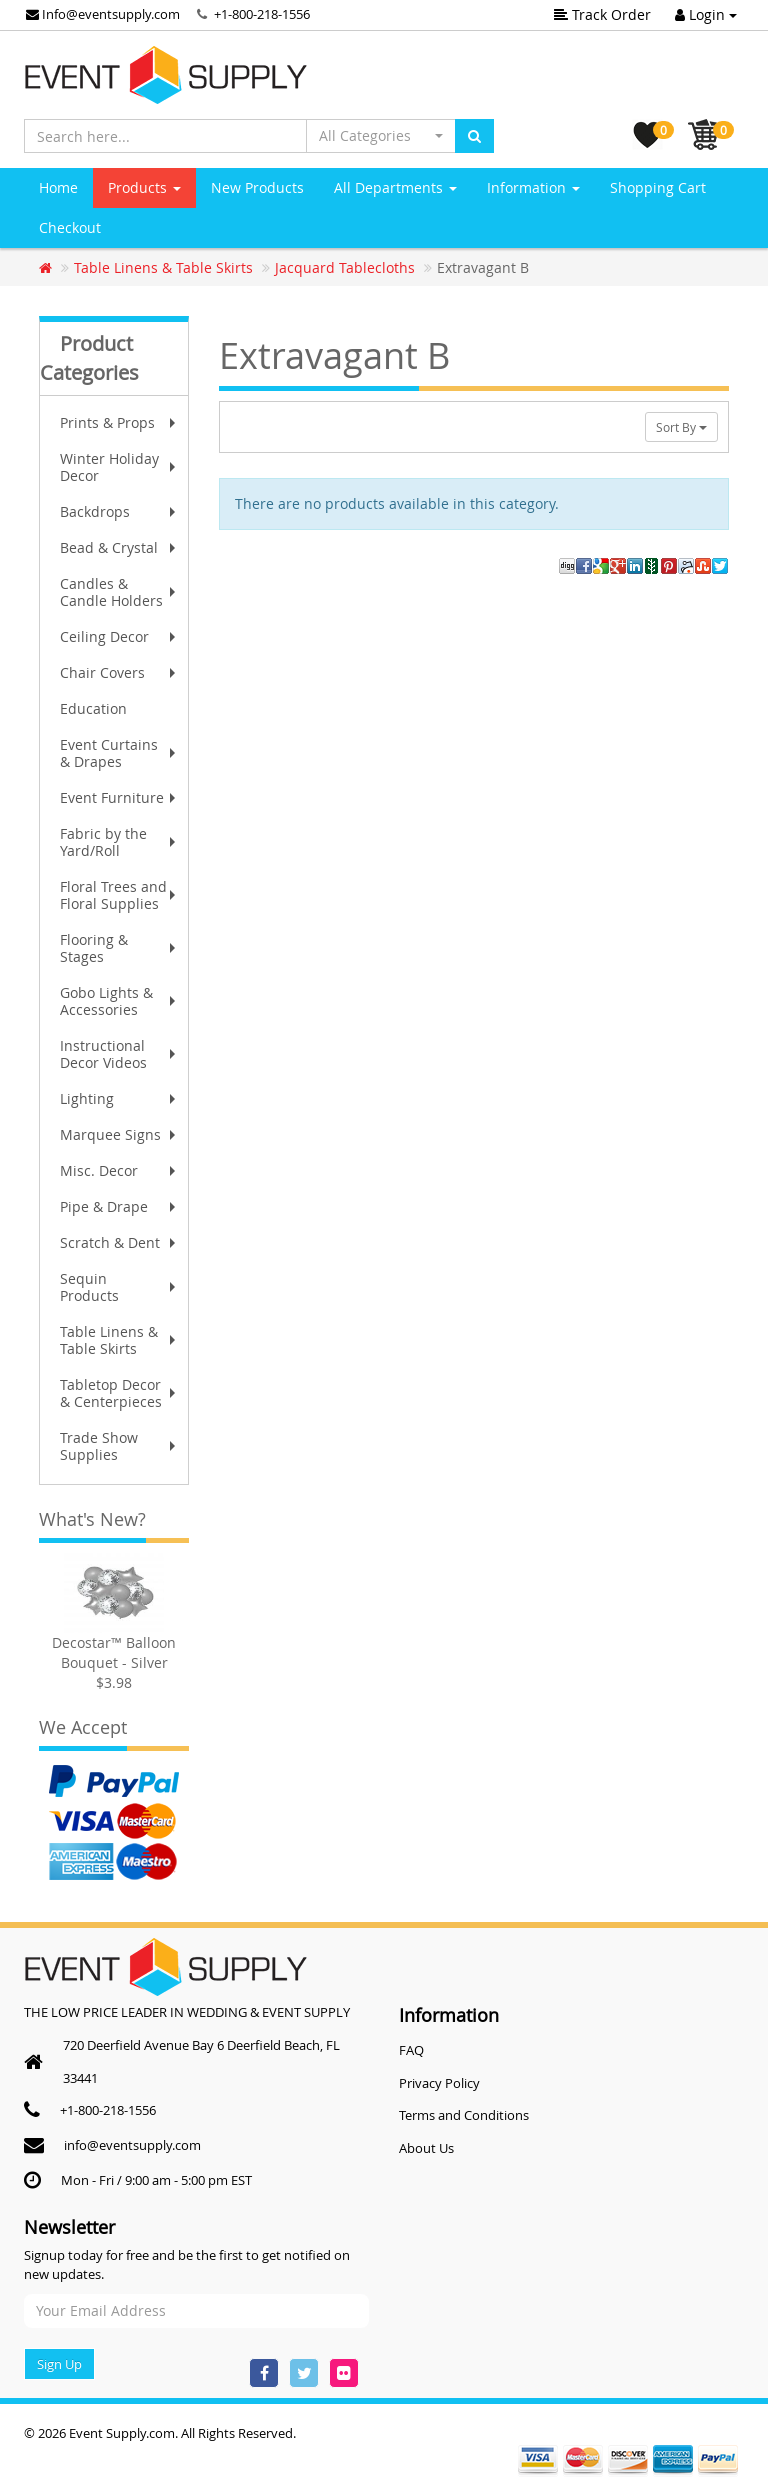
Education (93, 708)
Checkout (70, 227)
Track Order (602, 14)
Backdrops (120, 511)
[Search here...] (165, 136)
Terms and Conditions (464, 2115)
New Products (257, 187)
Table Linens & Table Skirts (120, 1340)
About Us (426, 2148)
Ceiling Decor (120, 636)
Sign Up (59, 2364)
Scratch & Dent (120, 1242)
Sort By (681, 427)
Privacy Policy (439, 2083)
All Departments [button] (395, 187)
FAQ (411, 2050)
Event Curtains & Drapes (120, 753)
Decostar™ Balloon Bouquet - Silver (114, 1652)
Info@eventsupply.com (103, 14)
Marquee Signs (120, 1134)
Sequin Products (120, 1287)
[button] (381, 136)
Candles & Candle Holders (120, 592)
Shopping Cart (658, 187)
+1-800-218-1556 (262, 14)
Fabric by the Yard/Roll (120, 842)
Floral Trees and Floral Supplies (120, 895)
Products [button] (144, 187)
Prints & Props (120, 422)
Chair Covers (120, 672)
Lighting (120, 1098)
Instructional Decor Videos (120, 1054)
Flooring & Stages (120, 948)
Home (58, 187)
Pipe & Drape (120, 1206)
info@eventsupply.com (132, 2145)
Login (706, 14)
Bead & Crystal (120, 547)
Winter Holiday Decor (120, 467)
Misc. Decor (120, 1170)
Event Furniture (120, 797)
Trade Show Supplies (120, 1446)
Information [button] (533, 187)
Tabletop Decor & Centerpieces (120, 1393)
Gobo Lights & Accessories (120, 1001)
